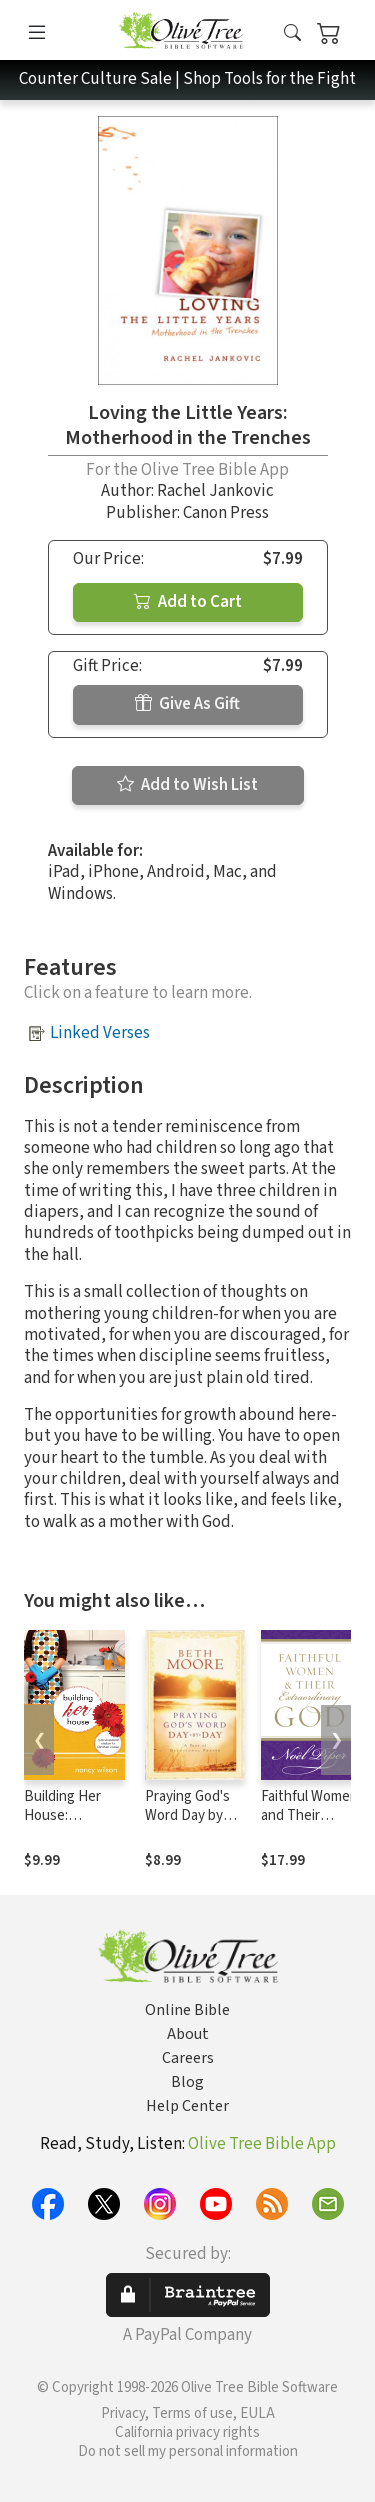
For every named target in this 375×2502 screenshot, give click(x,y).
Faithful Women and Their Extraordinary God (309, 1825)
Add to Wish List (187, 785)
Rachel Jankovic (215, 491)
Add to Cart (188, 602)
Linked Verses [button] (100, 1033)
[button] (292, 33)
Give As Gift (187, 704)
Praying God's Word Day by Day (187, 1815)
